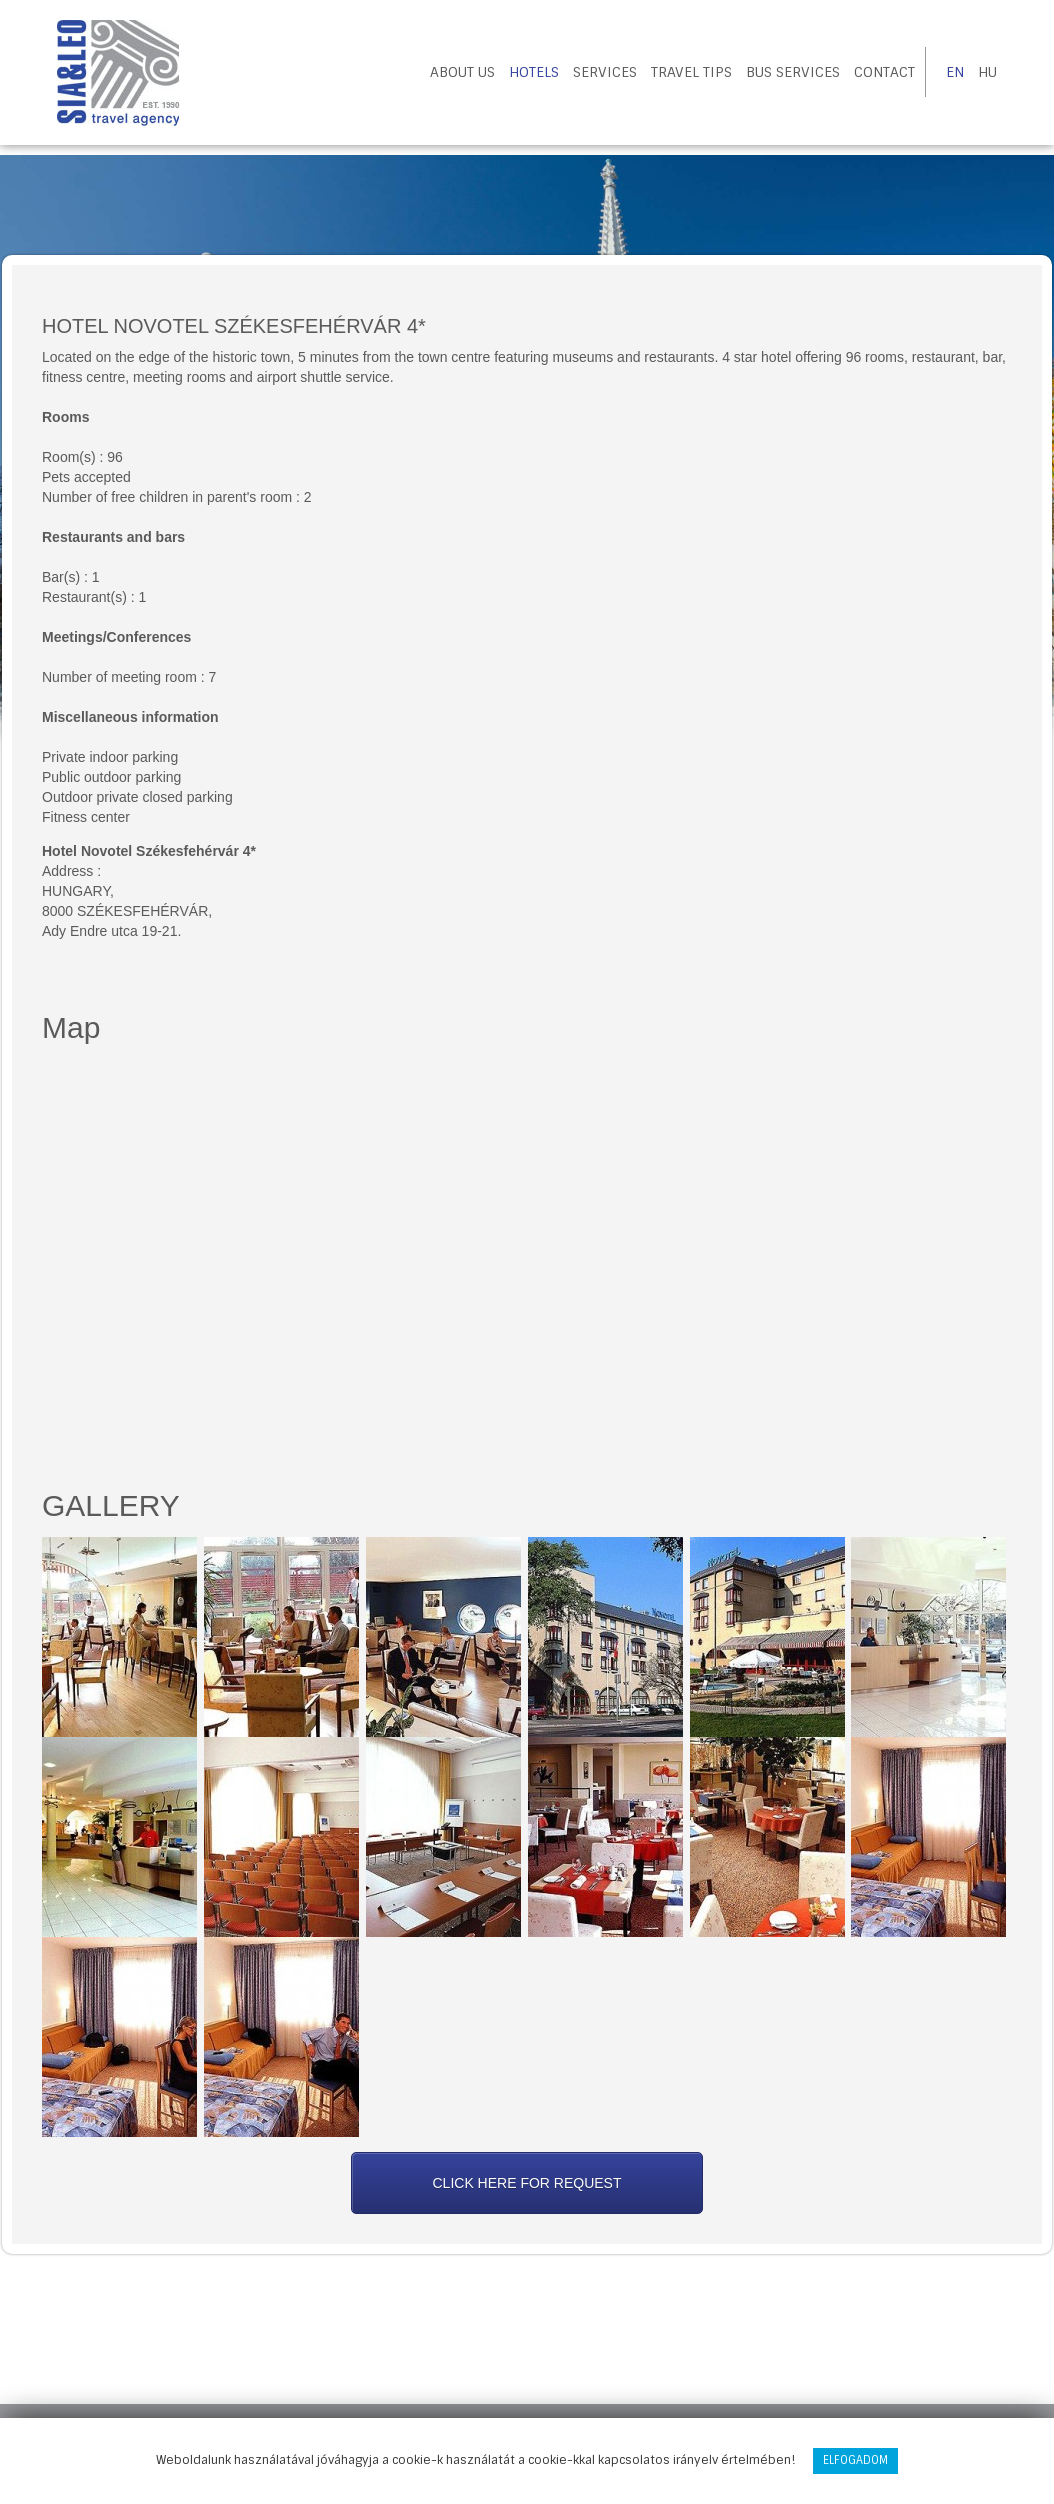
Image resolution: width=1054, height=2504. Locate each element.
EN (955, 72)
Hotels (534, 72)
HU (987, 72)
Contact (884, 72)
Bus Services (793, 72)
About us (462, 72)
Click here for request (526, 2183)
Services (605, 72)
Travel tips (691, 72)
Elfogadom (855, 2460)
